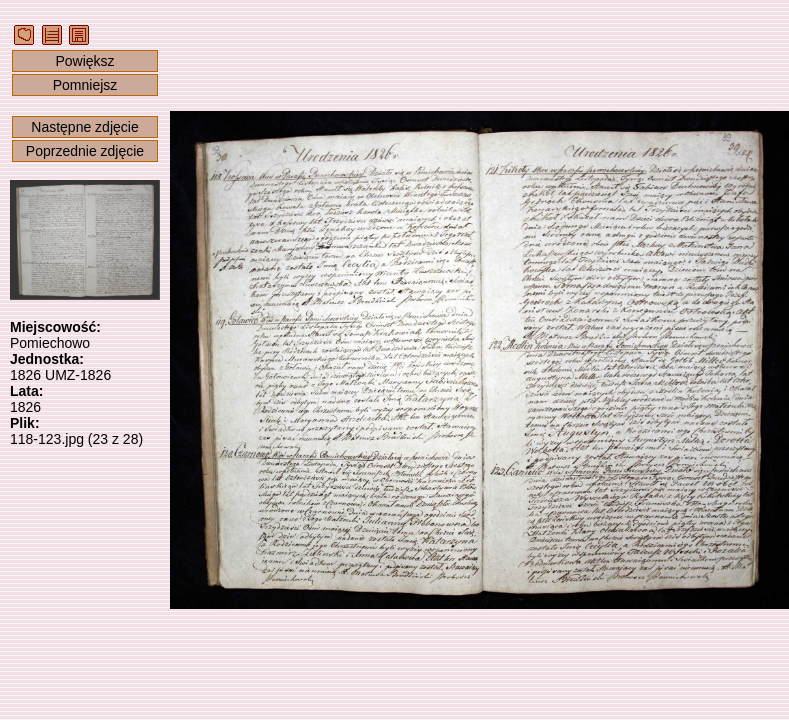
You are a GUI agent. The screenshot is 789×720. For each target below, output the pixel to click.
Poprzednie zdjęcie (85, 151)
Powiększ (84, 61)
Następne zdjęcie (84, 127)
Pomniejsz (85, 85)
